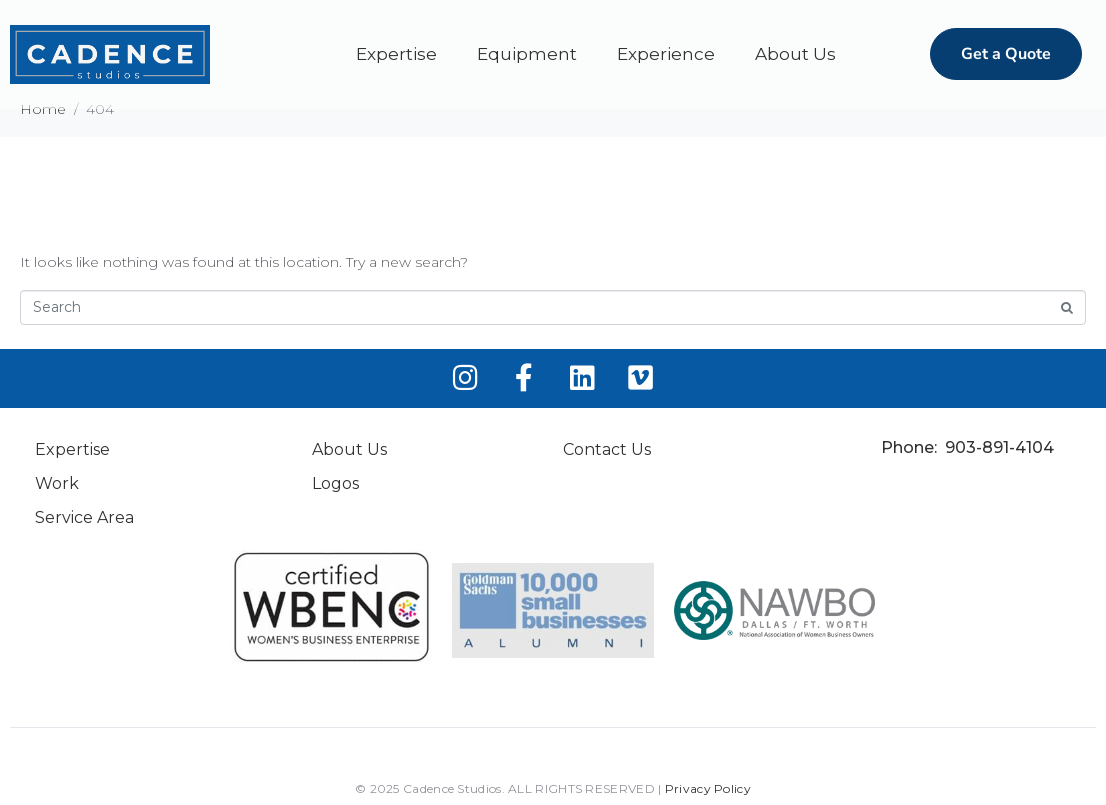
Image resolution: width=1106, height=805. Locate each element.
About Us (795, 54)
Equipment (527, 54)
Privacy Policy (708, 788)
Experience (666, 54)
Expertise (396, 54)
